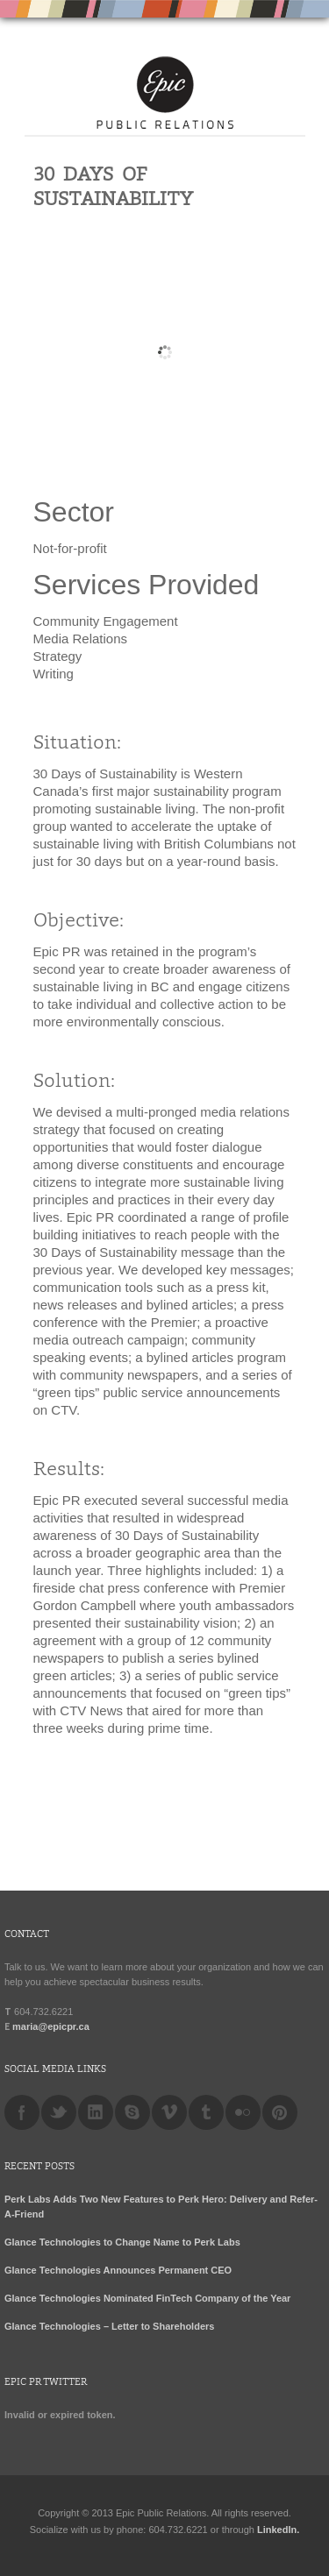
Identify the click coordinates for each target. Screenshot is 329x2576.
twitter (58, 2112)
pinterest (279, 2112)
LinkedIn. (278, 2529)
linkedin (95, 2112)
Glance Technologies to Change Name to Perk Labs (122, 2242)
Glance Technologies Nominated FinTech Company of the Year (147, 2298)
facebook (21, 2112)
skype (132, 2112)
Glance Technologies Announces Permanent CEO (118, 2270)
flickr (243, 2112)
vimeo (169, 2112)
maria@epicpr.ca (50, 2026)
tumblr (206, 2112)
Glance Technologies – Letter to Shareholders (109, 2326)
